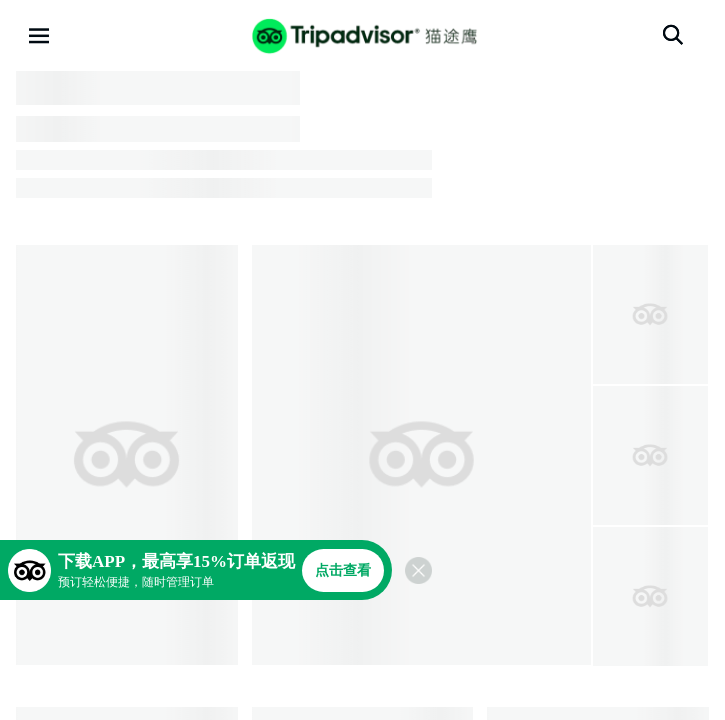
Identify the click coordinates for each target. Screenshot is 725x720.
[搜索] (673, 35)
